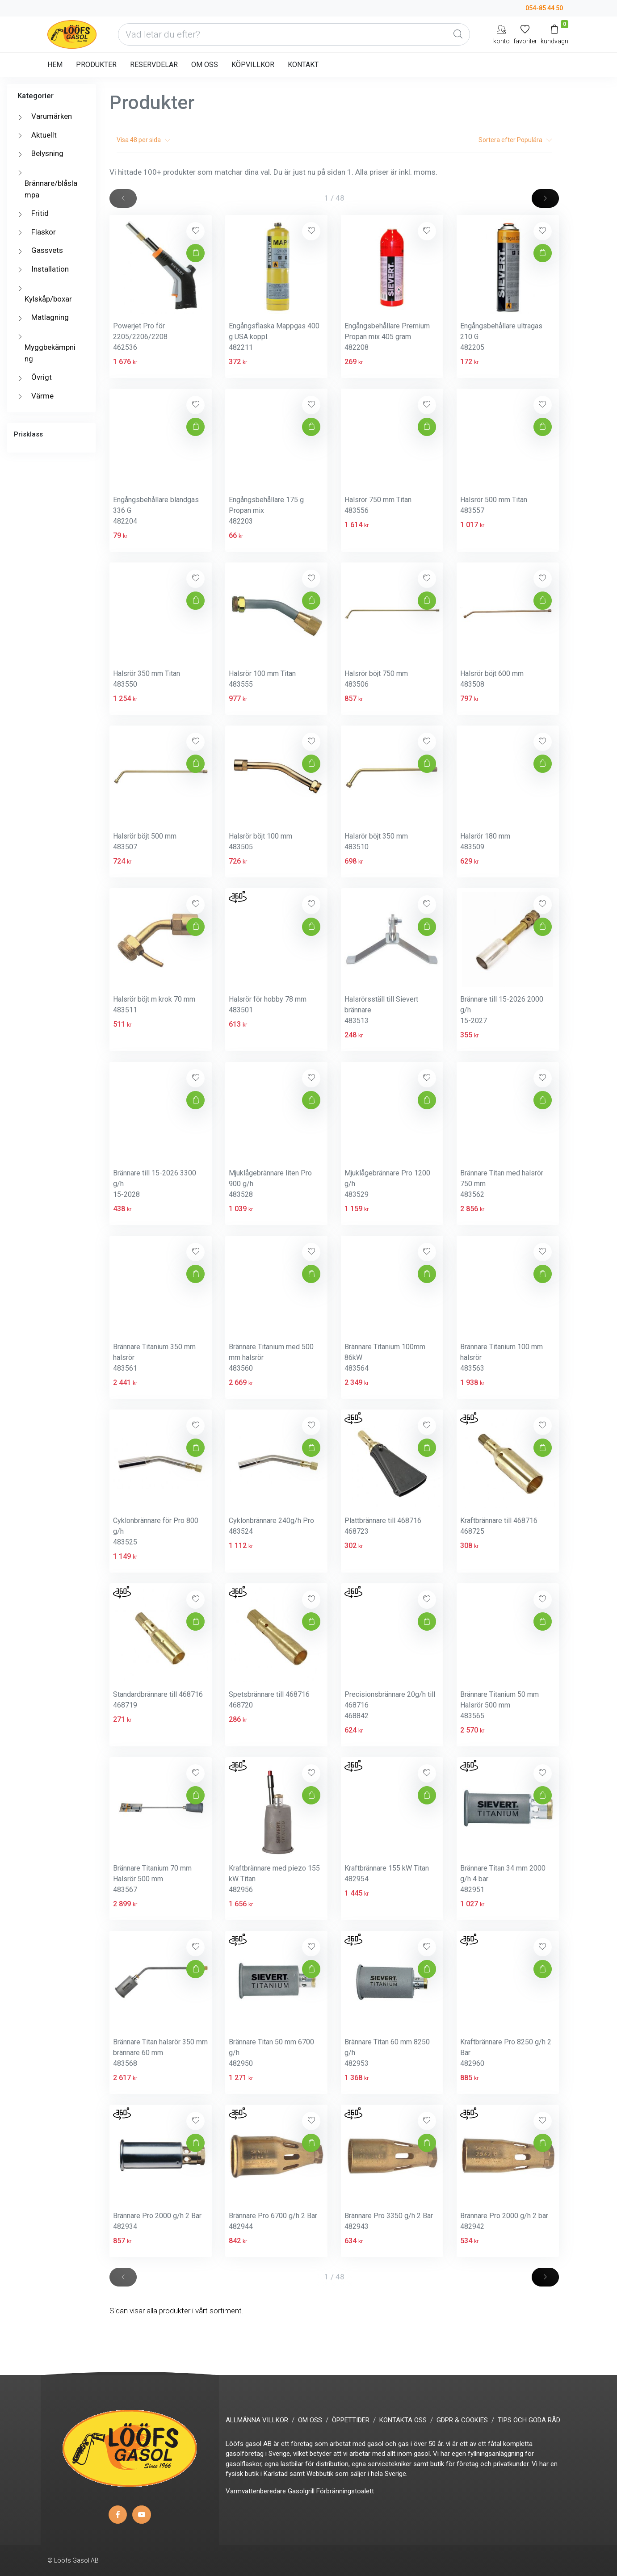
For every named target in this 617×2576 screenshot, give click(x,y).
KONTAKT (303, 64)
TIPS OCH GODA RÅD (529, 2420)
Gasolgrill (301, 2491)
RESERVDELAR (154, 64)
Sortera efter (515, 139)
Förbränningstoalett (345, 2491)
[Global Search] (458, 34)
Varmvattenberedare (256, 2491)
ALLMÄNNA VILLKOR (257, 2420)
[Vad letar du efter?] (294, 34)
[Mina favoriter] (525, 34)
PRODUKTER (96, 64)
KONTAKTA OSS (403, 2420)
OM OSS (204, 64)
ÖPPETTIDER (350, 2420)
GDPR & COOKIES (462, 2420)
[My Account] (501, 34)
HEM (55, 64)
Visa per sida (143, 139)
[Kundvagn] (554, 34)
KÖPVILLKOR (252, 64)
